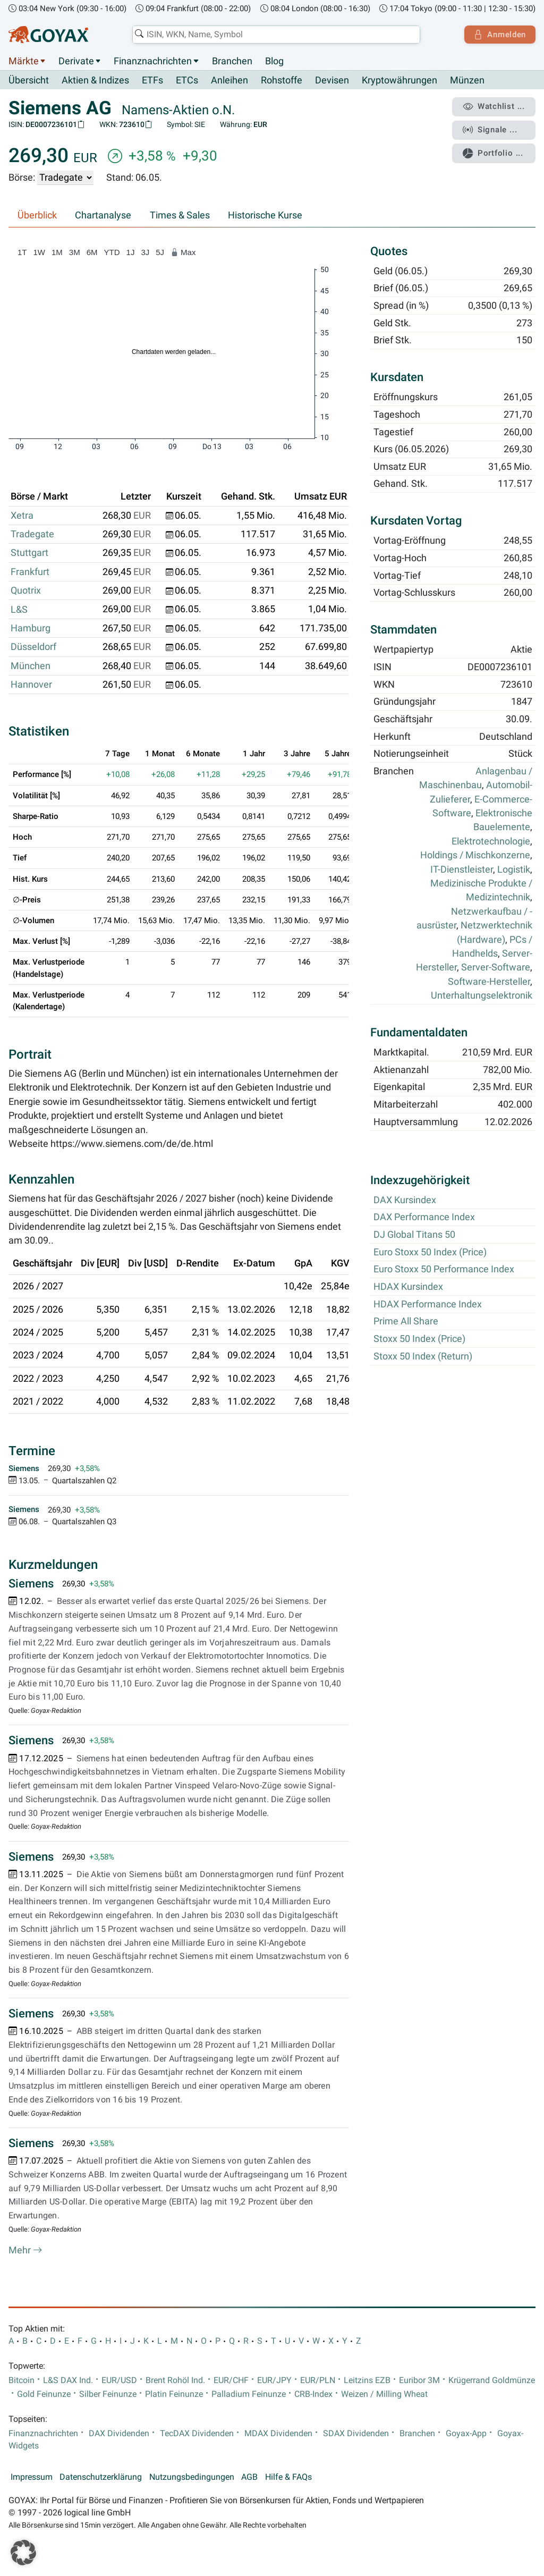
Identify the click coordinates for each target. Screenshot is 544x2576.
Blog (274, 61)
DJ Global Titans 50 (414, 1235)
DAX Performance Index (424, 1217)
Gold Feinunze (44, 2394)
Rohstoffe (281, 80)
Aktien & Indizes (95, 80)
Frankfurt (30, 572)
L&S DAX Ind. (68, 2380)
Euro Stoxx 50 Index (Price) (430, 1252)
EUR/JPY (274, 2380)
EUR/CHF (231, 2380)
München (30, 666)
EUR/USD (119, 2380)
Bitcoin (21, 2380)
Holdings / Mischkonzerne (475, 855)
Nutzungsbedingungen (191, 2477)
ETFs (152, 80)
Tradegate (32, 534)
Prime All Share (405, 1321)
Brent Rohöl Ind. (175, 2380)
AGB (249, 2477)
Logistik (513, 869)
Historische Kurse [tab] (265, 215)
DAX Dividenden (119, 2433)
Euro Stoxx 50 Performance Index (443, 1269)
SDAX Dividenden (356, 2433)
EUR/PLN (317, 2380)
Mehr (25, 2250)
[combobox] (275, 35)
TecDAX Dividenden (197, 2433)
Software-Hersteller (489, 981)
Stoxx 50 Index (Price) (419, 1339)
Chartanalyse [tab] (103, 215)
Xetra (22, 515)
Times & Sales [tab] (180, 215)
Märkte (23, 61)
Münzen (467, 80)
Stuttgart (29, 553)
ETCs (187, 80)
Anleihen (229, 80)
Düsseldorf (33, 647)
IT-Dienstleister (461, 869)
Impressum (32, 2477)
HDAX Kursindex (408, 1287)
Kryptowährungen (399, 80)
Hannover (31, 685)
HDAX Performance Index (427, 1304)
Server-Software (495, 967)
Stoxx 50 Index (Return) (422, 1356)
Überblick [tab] (37, 215)
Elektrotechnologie (491, 841)
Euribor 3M (419, 2380)
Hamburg (30, 628)
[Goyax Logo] (48, 34)
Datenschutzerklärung (101, 2477)
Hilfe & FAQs (288, 2477)
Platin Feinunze (174, 2394)
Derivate (76, 61)
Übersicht (28, 80)
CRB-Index (313, 2394)
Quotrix (26, 591)
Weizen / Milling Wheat (384, 2394)
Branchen (232, 61)
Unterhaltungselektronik (481, 996)
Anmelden (499, 34)
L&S (19, 609)
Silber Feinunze (108, 2394)
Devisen (332, 80)
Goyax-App (466, 2433)
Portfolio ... (493, 151)
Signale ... (490, 129)
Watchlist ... (494, 107)
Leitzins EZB (367, 2380)
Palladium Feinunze (248, 2394)
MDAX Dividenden (278, 2433)
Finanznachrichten (153, 61)
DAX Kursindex (404, 1200)
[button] (23, 2552)
